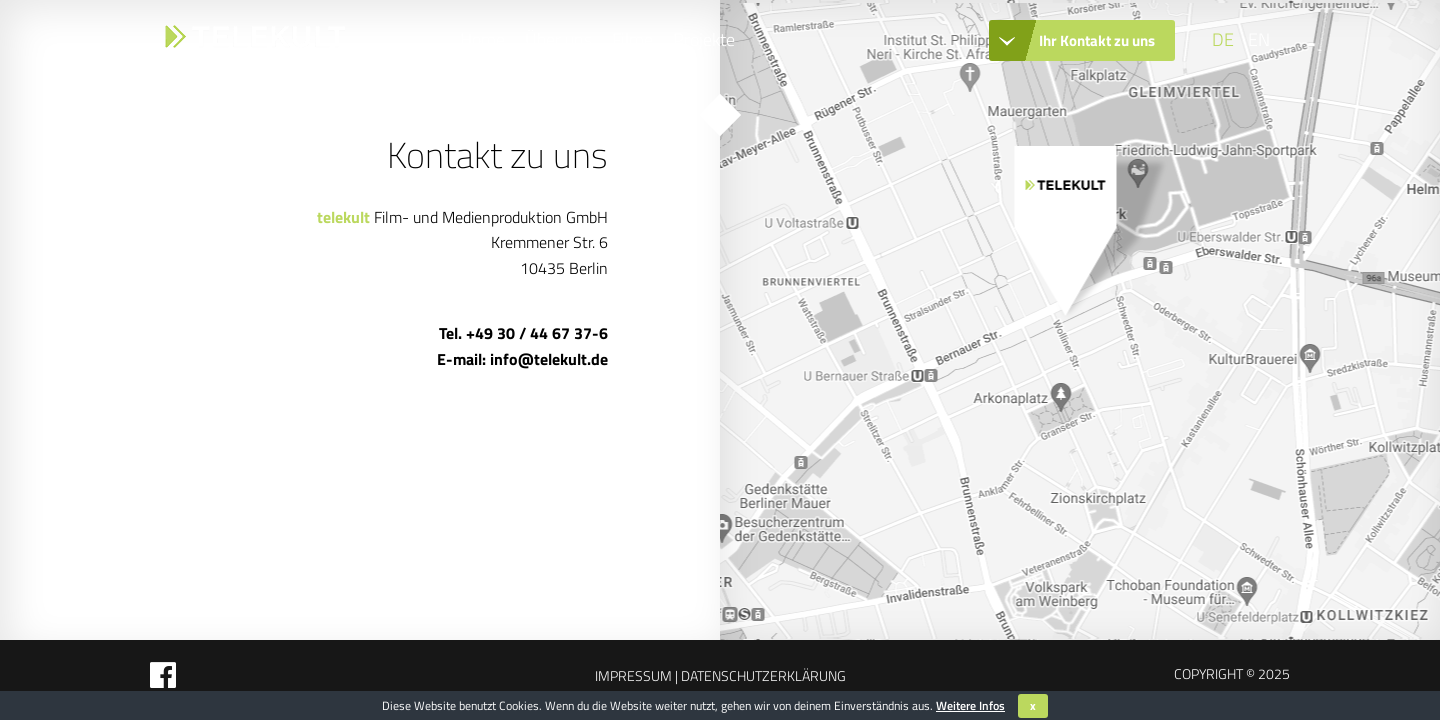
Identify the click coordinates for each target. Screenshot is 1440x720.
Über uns (558, 39)
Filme (632, 39)
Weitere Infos (970, 705)
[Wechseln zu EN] (1257, 40)
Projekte (704, 39)
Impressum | (636, 675)
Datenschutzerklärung (762, 675)
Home (482, 39)
